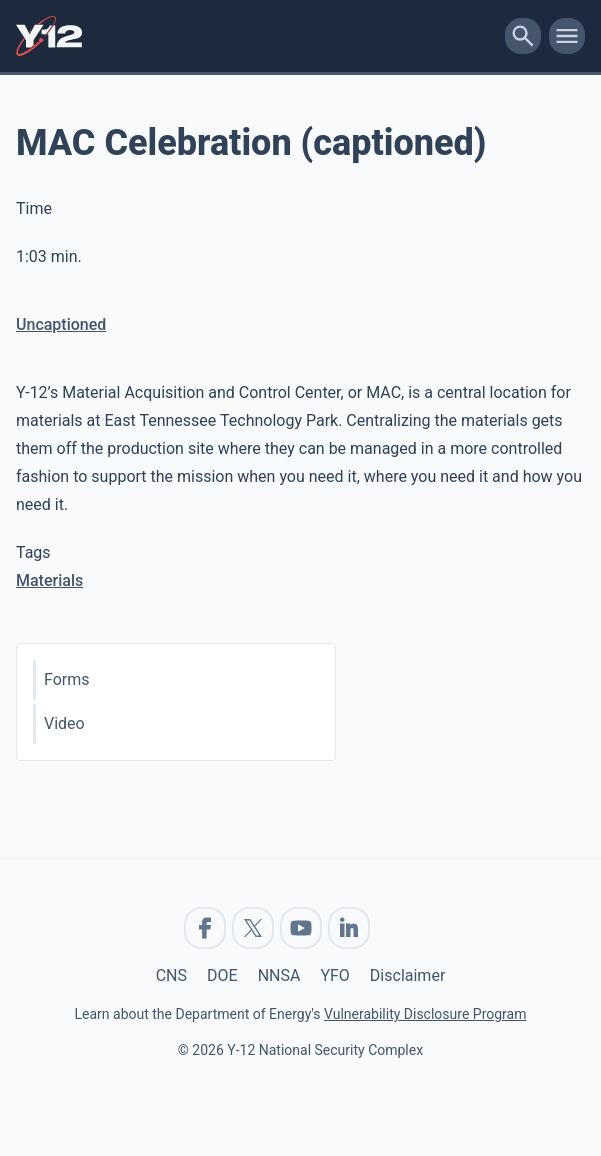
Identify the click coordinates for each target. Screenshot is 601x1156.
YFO (334, 975)
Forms (67, 679)
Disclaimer (407, 975)
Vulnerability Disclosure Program (425, 1014)
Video (64, 723)
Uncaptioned (61, 324)
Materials (49, 580)
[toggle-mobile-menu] (567, 36)
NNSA (279, 975)
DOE (222, 975)
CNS (171, 975)
